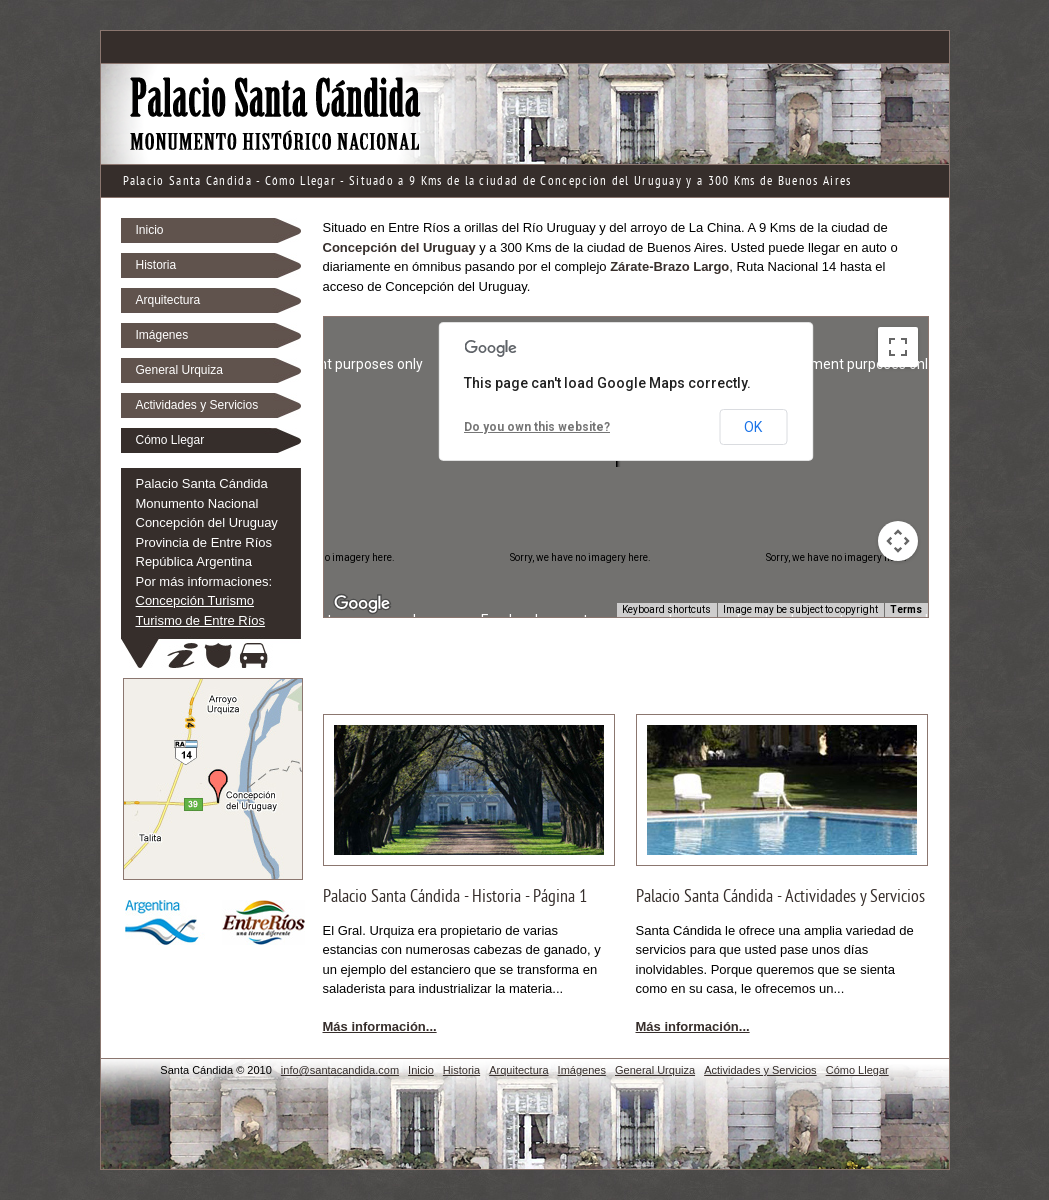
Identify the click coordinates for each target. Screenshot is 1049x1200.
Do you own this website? (537, 427)
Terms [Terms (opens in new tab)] (906, 609)
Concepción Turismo (195, 600)
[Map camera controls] (898, 541)
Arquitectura (168, 300)
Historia (156, 265)
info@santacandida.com (340, 1070)
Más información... (380, 1026)
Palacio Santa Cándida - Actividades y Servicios (780, 897)
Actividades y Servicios (197, 405)
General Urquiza (179, 370)
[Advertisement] (525, 46)
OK (753, 427)
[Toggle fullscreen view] (898, 347)
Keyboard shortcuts (666, 609)
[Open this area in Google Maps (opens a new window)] (362, 604)
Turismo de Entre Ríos (201, 620)
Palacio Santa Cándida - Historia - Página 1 (455, 897)
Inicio (150, 230)
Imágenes (162, 335)
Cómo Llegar (170, 440)
